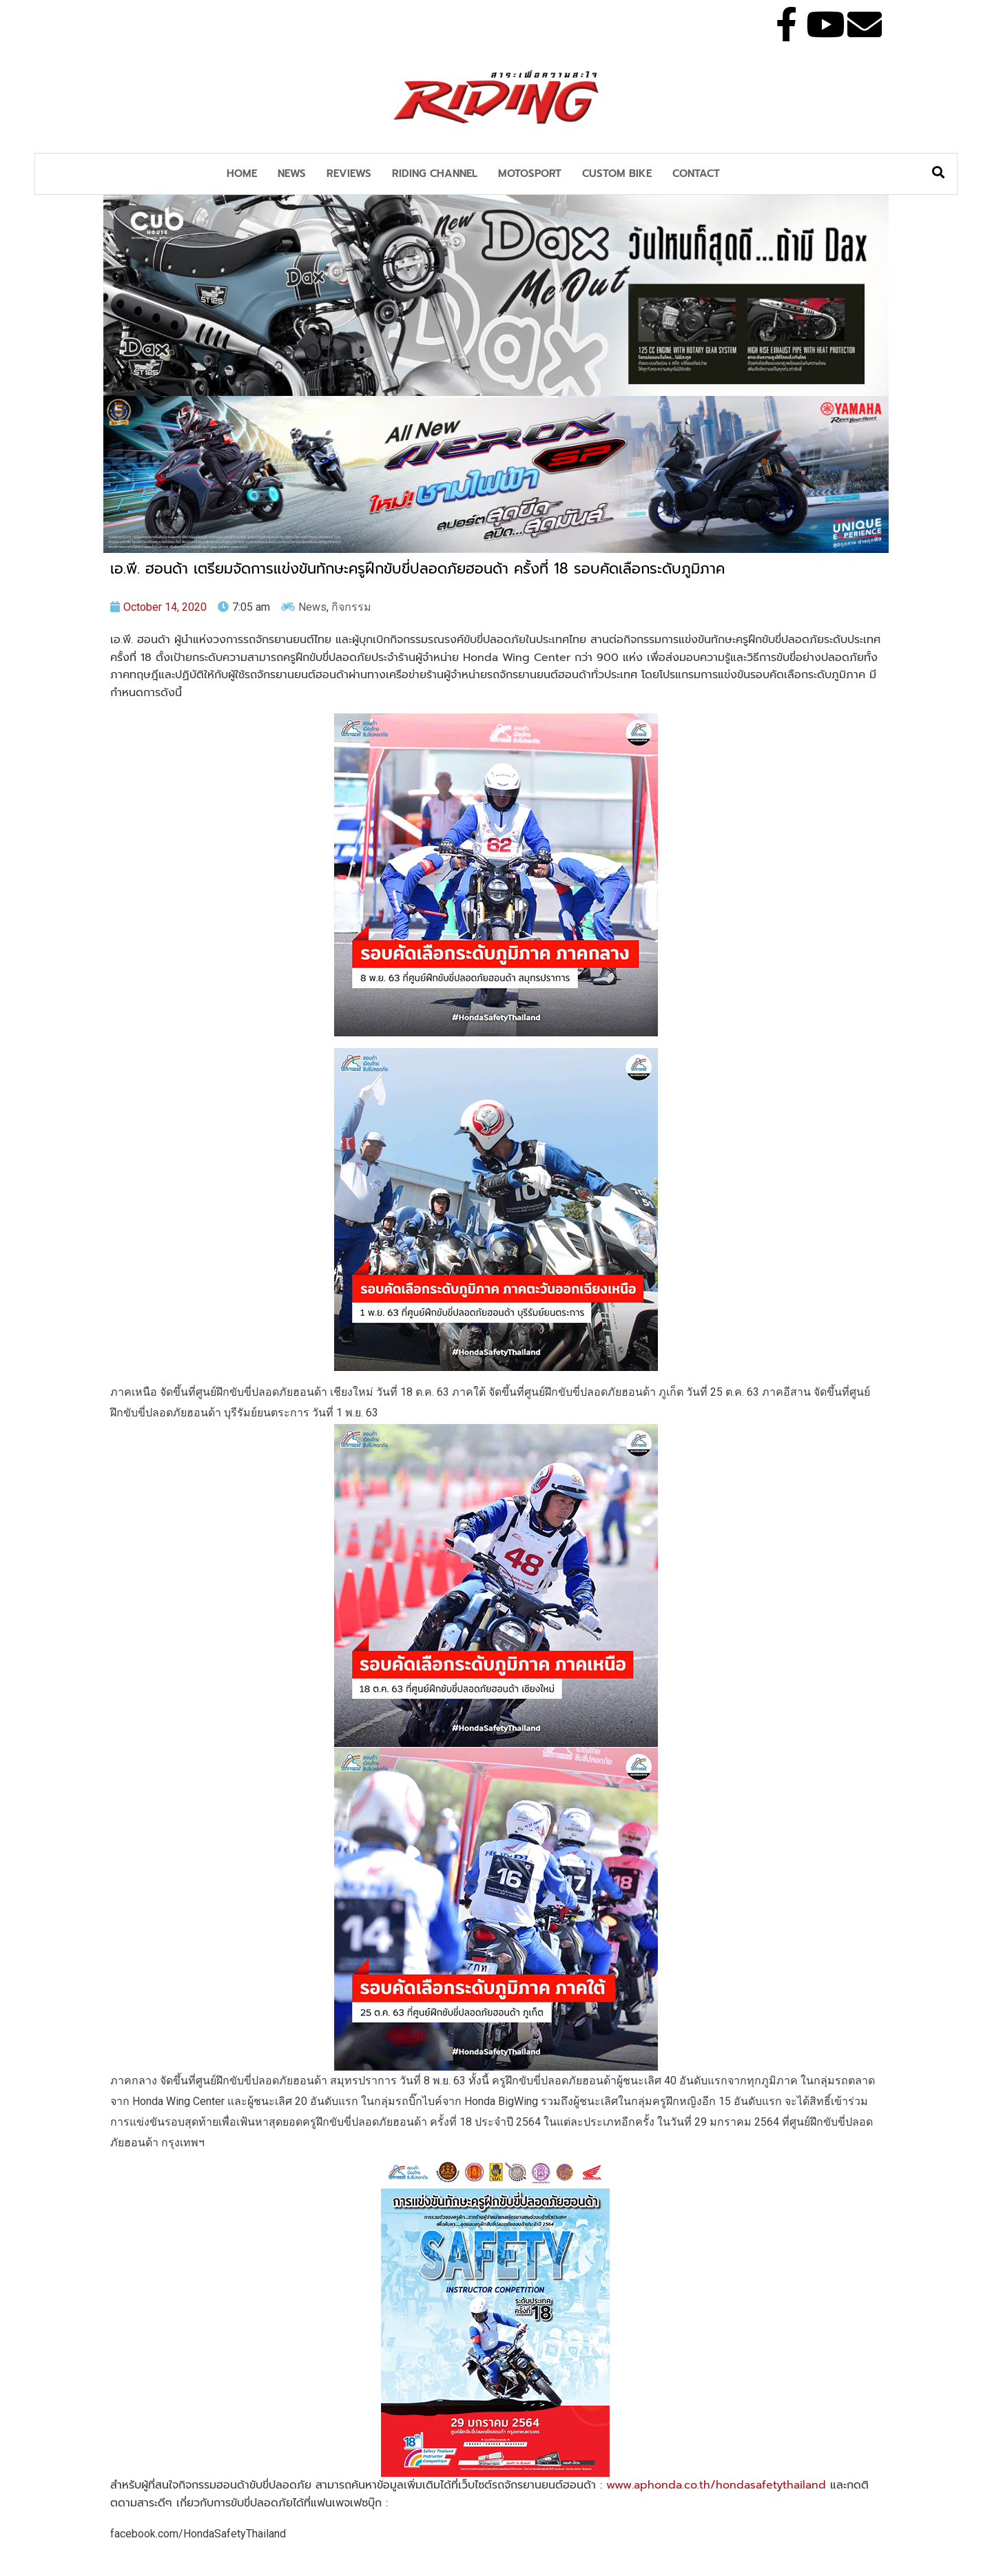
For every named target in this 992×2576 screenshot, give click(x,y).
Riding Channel (434, 173)
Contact (696, 173)
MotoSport (529, 173)
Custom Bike (617, 173)
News (292, 173)
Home (242, 173)
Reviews (349, 173)
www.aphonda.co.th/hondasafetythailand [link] (716, 2485)
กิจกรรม (351, 607)
